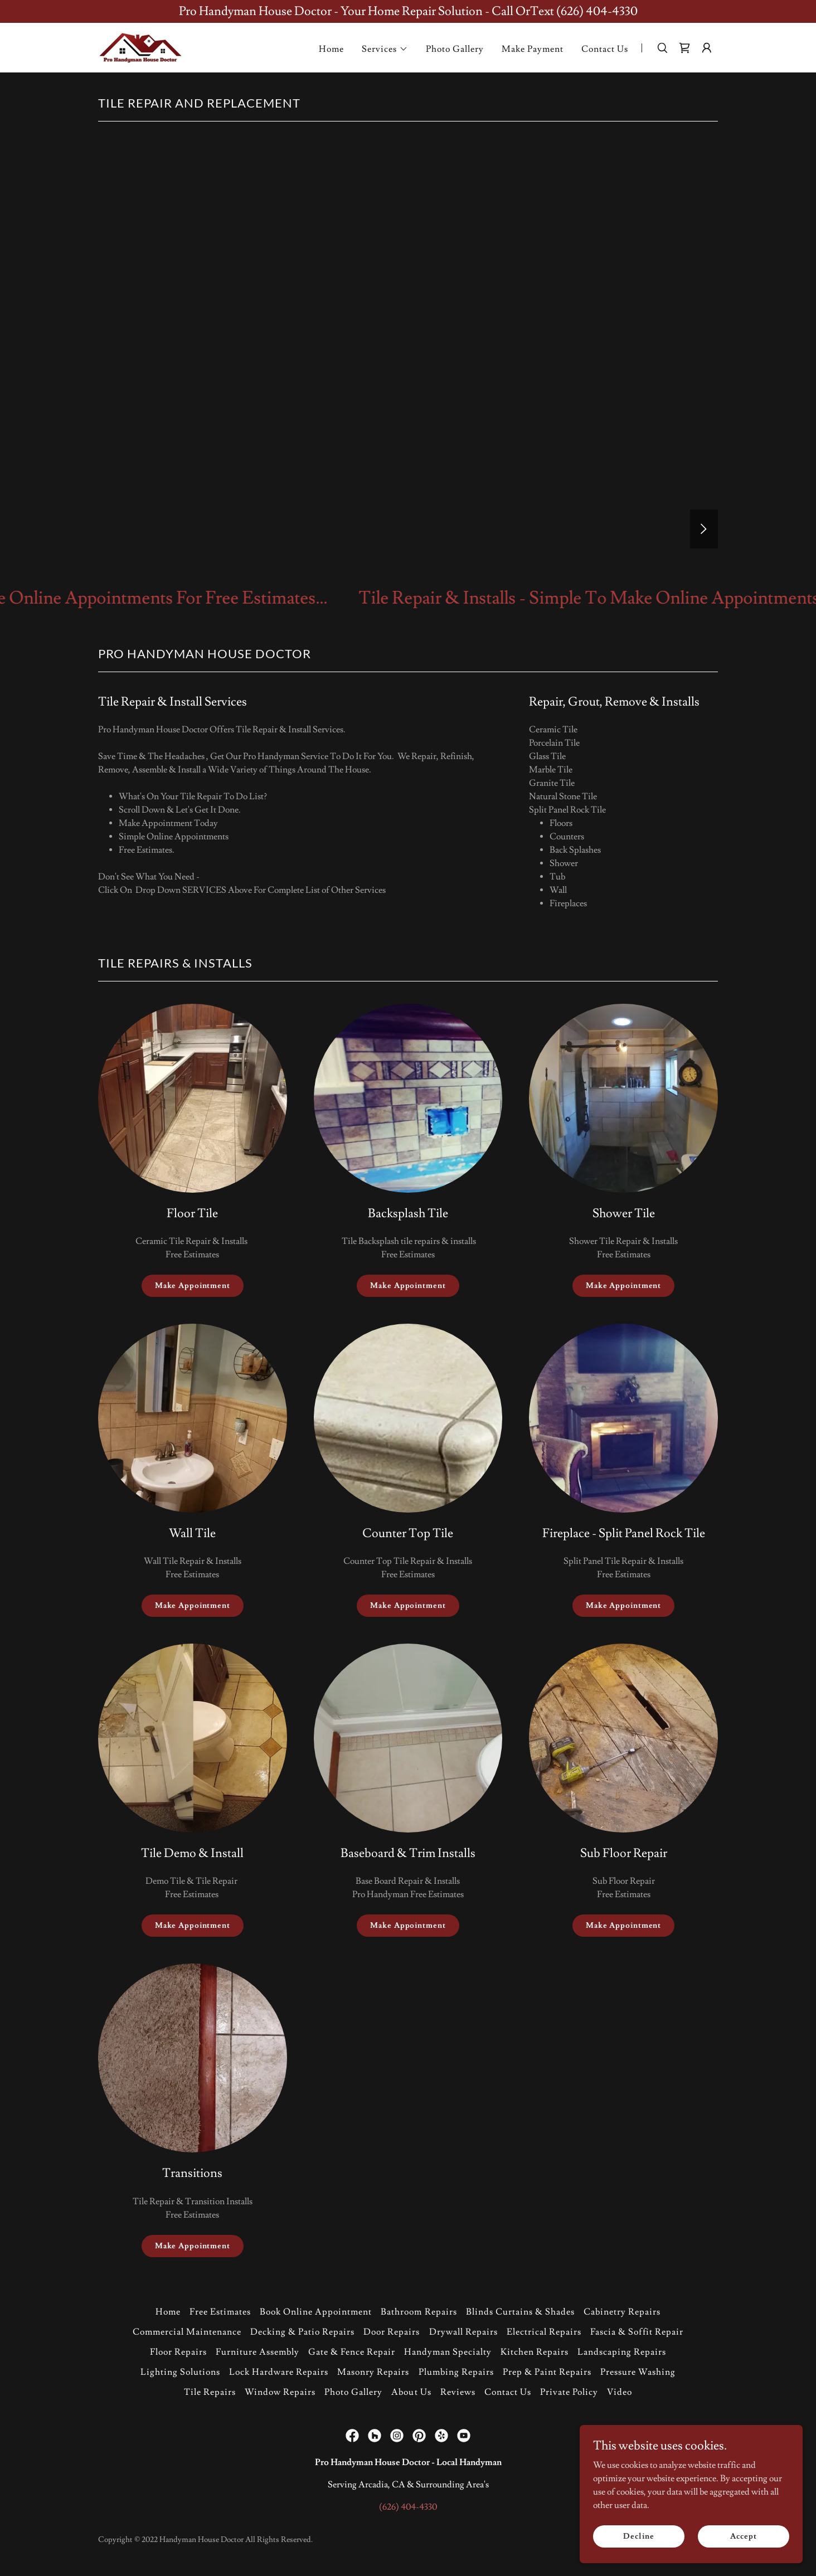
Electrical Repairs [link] (544, 2331)
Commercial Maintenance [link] (187, 2331)
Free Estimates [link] (220, 2311)
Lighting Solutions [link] (180, 2372)
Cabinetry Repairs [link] (622, 2311)
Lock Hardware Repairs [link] (278, 2372)
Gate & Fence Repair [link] (351, 2352)
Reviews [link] (457, 2392)
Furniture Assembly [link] (257, 2352)
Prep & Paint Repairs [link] (547, 2372)
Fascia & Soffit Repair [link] (636, 2331)
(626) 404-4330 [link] (408, 2506)
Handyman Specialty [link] (448, 2352)
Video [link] (619, 2392)
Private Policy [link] (569, 2392)
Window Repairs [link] (280, 2392)
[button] (385, 49)
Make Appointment (192, 1286)
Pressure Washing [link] (638, 2372)
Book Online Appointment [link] (316, 2311)
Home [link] (331, 49)
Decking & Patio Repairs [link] (302, 2331)
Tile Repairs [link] (210, 2392)
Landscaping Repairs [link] (621, 2352)
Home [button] (168, 2311)
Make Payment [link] (533, 49)
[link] (140, 45)
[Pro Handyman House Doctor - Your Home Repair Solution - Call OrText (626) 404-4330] (408, 11)
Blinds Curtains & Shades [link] (520, 2311)
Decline (638, 2536)
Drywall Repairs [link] (463, 2331)
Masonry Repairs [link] (373, 2372)
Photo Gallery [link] (455, 49)
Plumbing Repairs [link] (456, 2372)
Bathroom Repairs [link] (418, 2311)
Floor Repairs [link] (178, 2352)
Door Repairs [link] (391, 2331)
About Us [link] (411, 2392)
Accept (743, 2536)
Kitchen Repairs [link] (535, 2352)
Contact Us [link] (604, 49)
